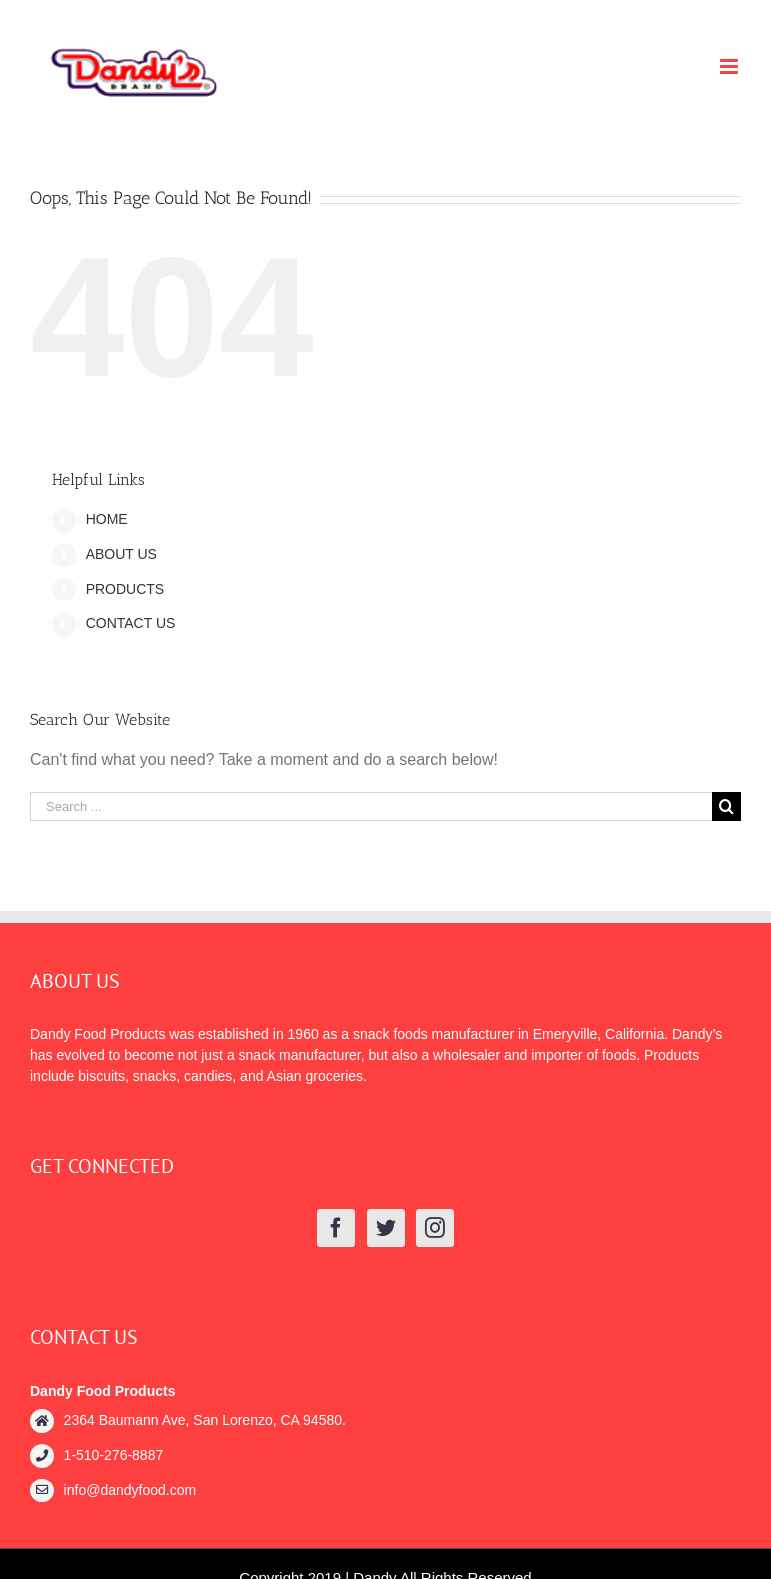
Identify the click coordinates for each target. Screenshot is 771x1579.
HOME (107, 519)
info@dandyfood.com (130, 1490)
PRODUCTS (125, 589)
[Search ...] (371, 806)
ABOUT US (121, 554)
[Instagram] (435, 1228)
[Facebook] (336, 1228)
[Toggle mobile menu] (730, 66)
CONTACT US (131, 623)
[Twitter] (386, 1228)
